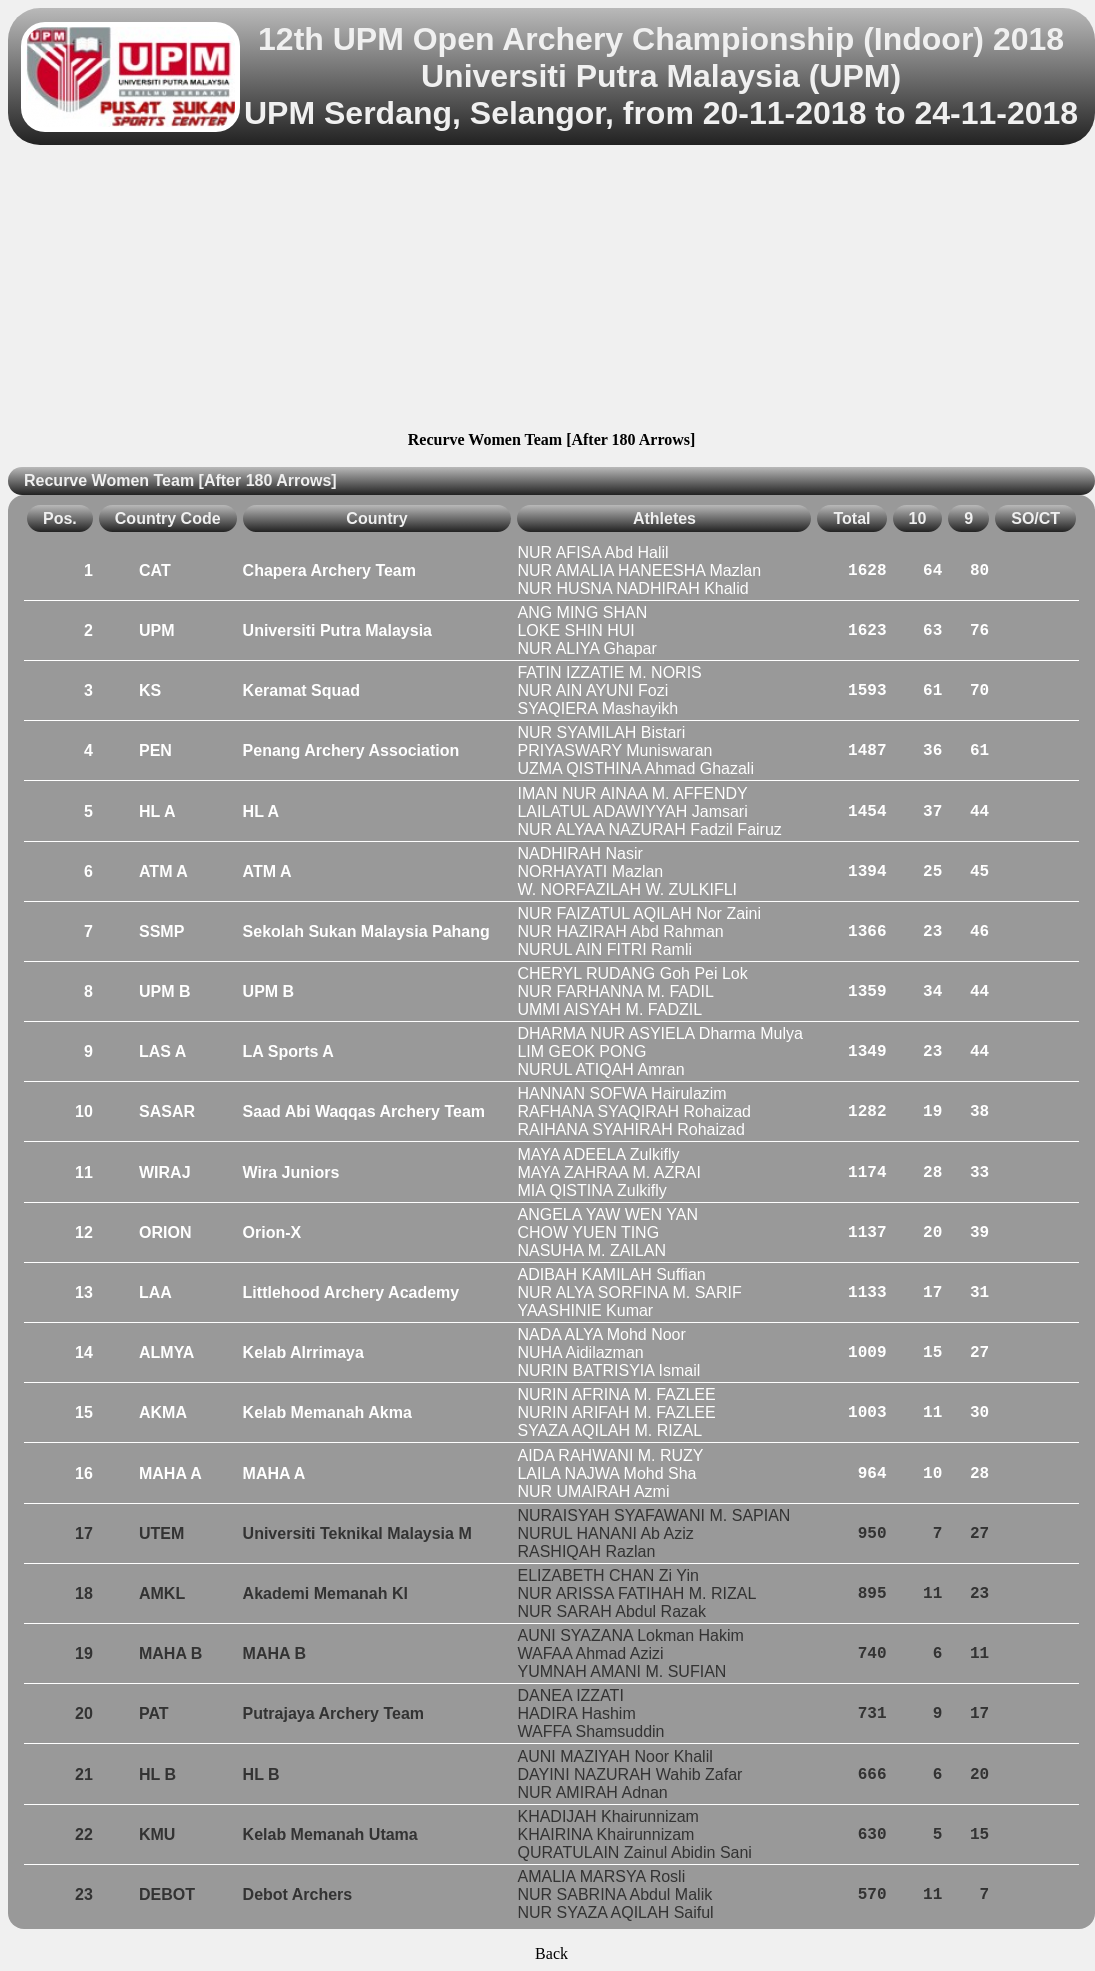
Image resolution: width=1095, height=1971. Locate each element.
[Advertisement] (551, 291)
